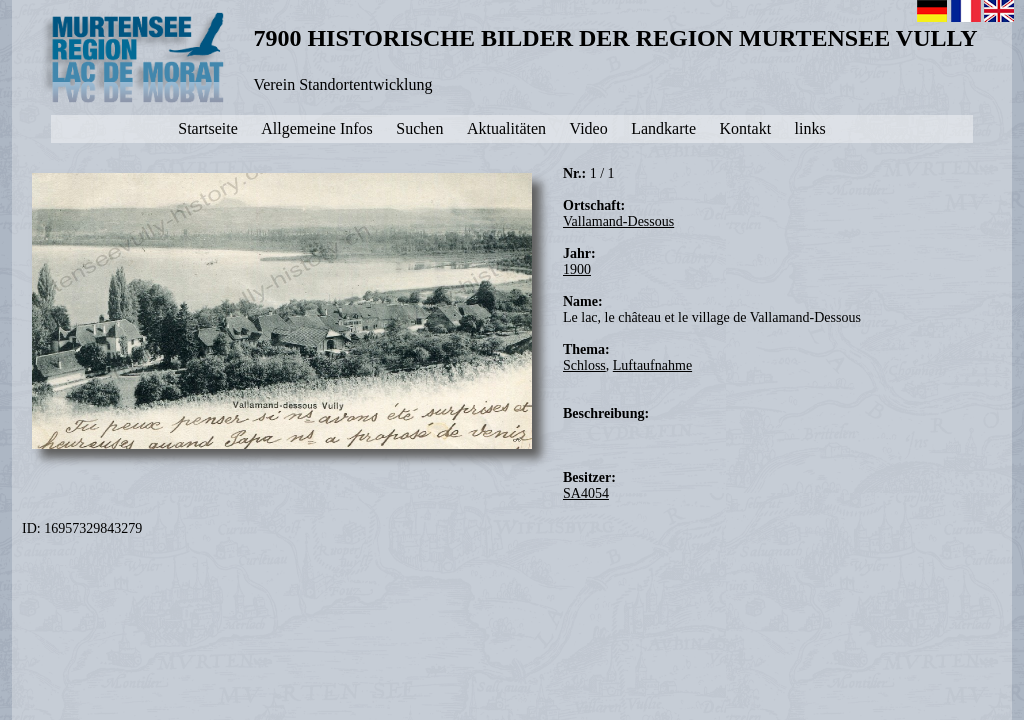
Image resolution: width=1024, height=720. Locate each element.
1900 (577, 269)
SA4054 (586, 493)
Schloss (584, 365)
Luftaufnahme (652, 365)
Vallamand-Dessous (618, 221)
